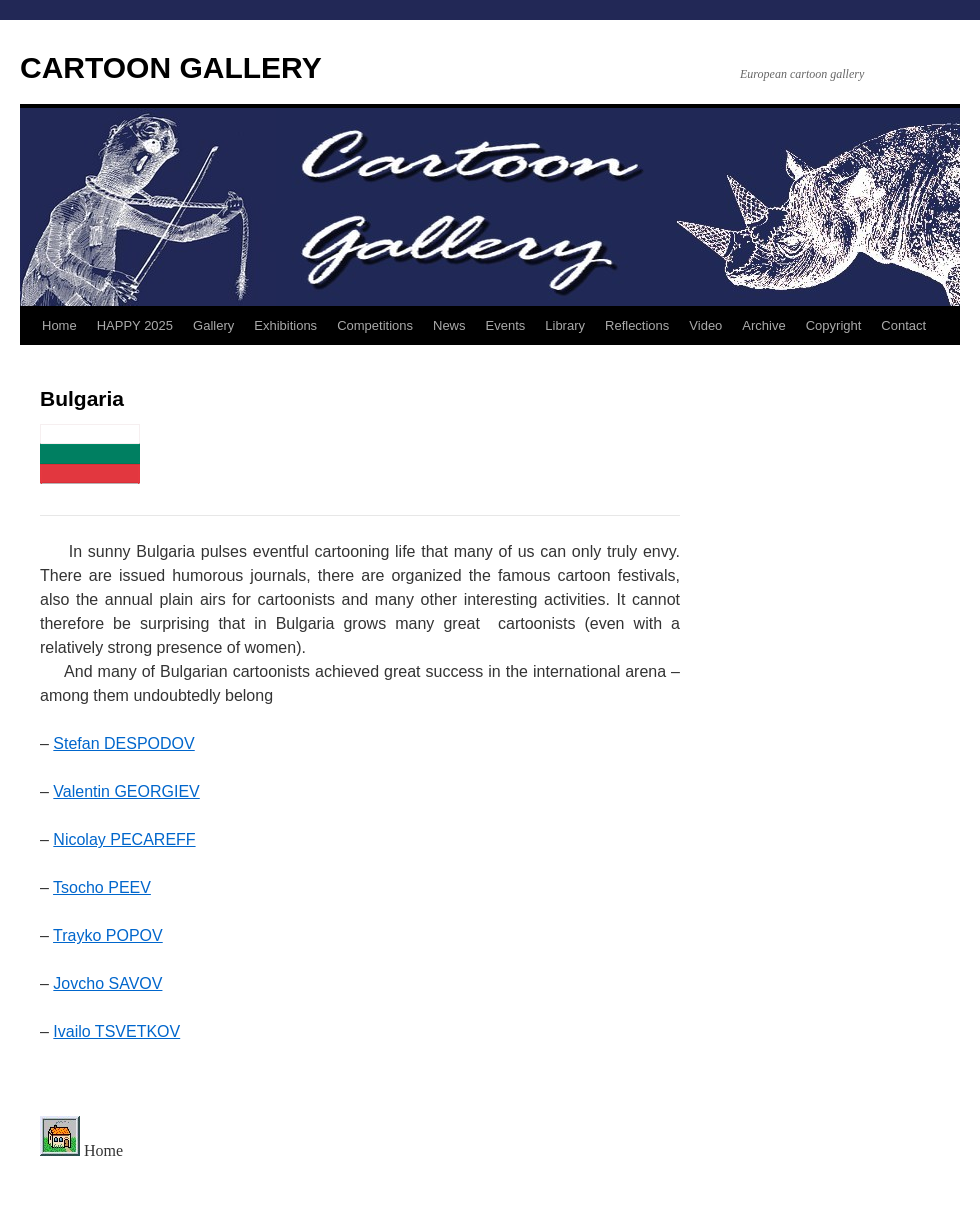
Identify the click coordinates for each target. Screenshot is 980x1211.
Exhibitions (285, 325)
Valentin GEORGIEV (126, 791)
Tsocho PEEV (102, 887)
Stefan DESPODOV (123, 743)
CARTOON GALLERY (171, 67)
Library (565, 325)
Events (506, 325)
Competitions (375, 325)
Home (59, 325)
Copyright (834, 325)
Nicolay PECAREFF (124, 839)
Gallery (213, 325)
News (449, 325)
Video (705, 325)
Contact (903, 325)
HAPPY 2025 (135, 325)
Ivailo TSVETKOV (116, 1031)
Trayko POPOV (108, 935)
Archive (763, 325)
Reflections (637, 325)
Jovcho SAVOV (107, 983)
